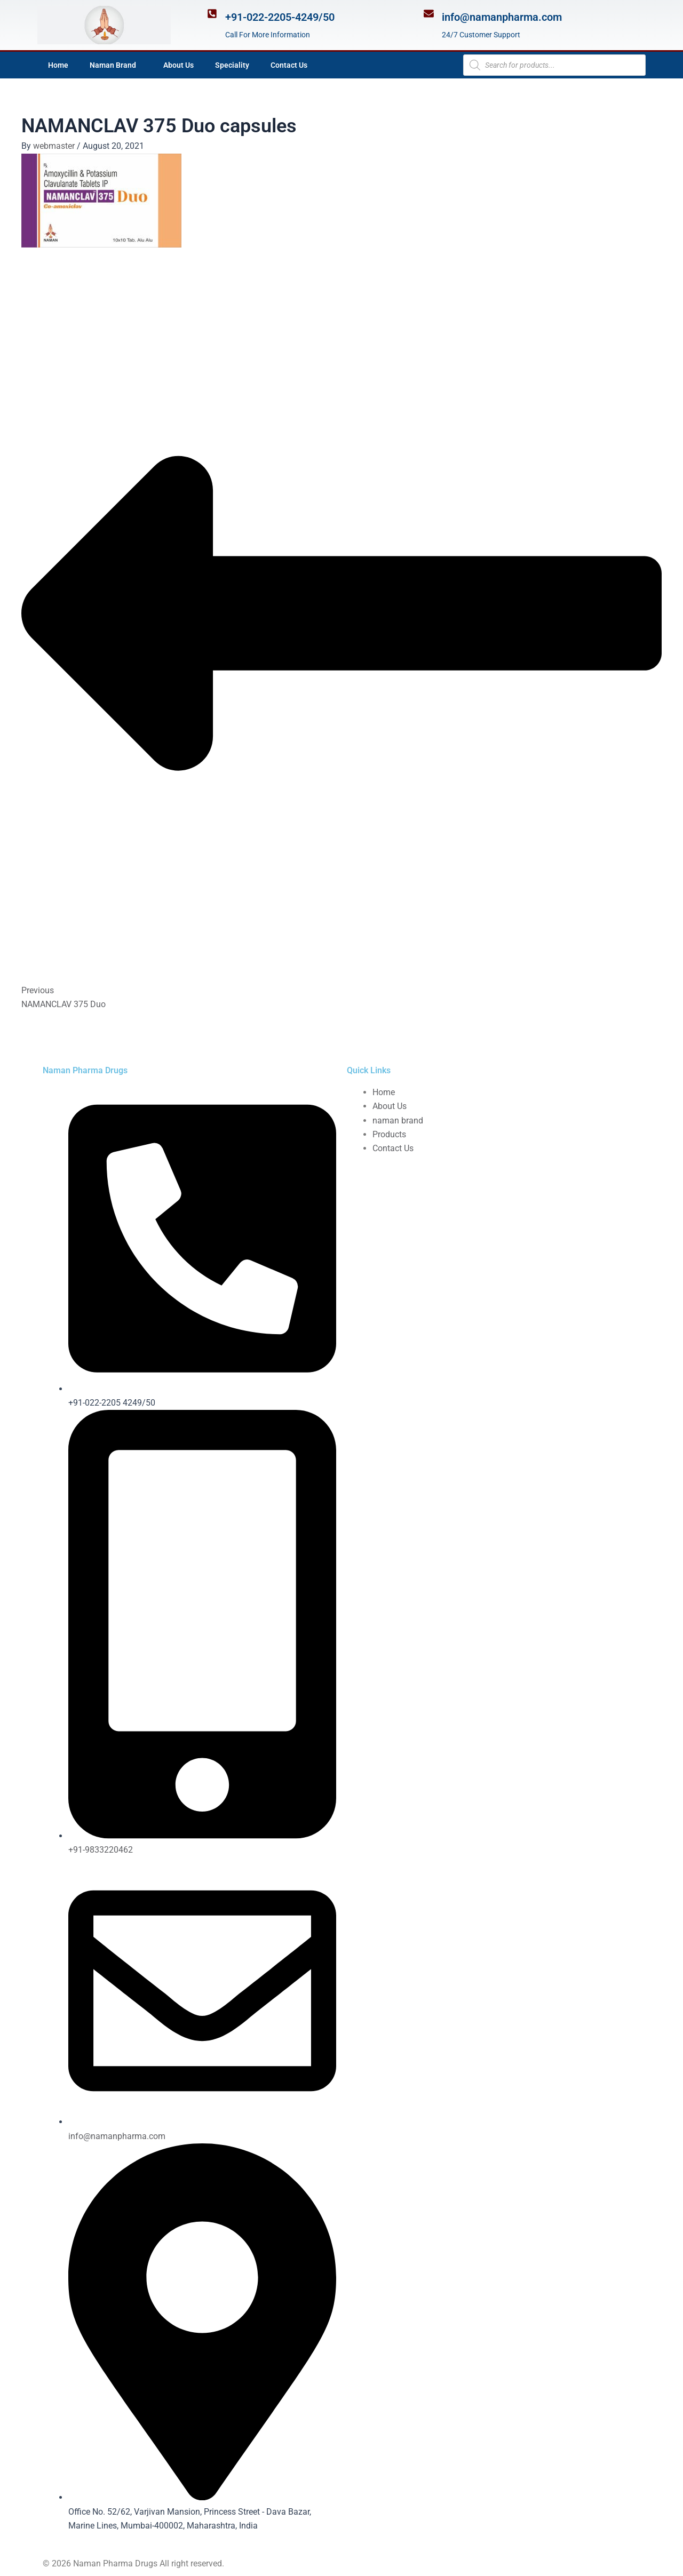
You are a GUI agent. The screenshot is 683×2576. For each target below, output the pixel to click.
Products (389, 1134)
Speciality (232, 65)
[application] (140, 65)
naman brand (397, 1120)
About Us (178, 65)
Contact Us (289, 65)
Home (58, 65)
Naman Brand (116, 65)
